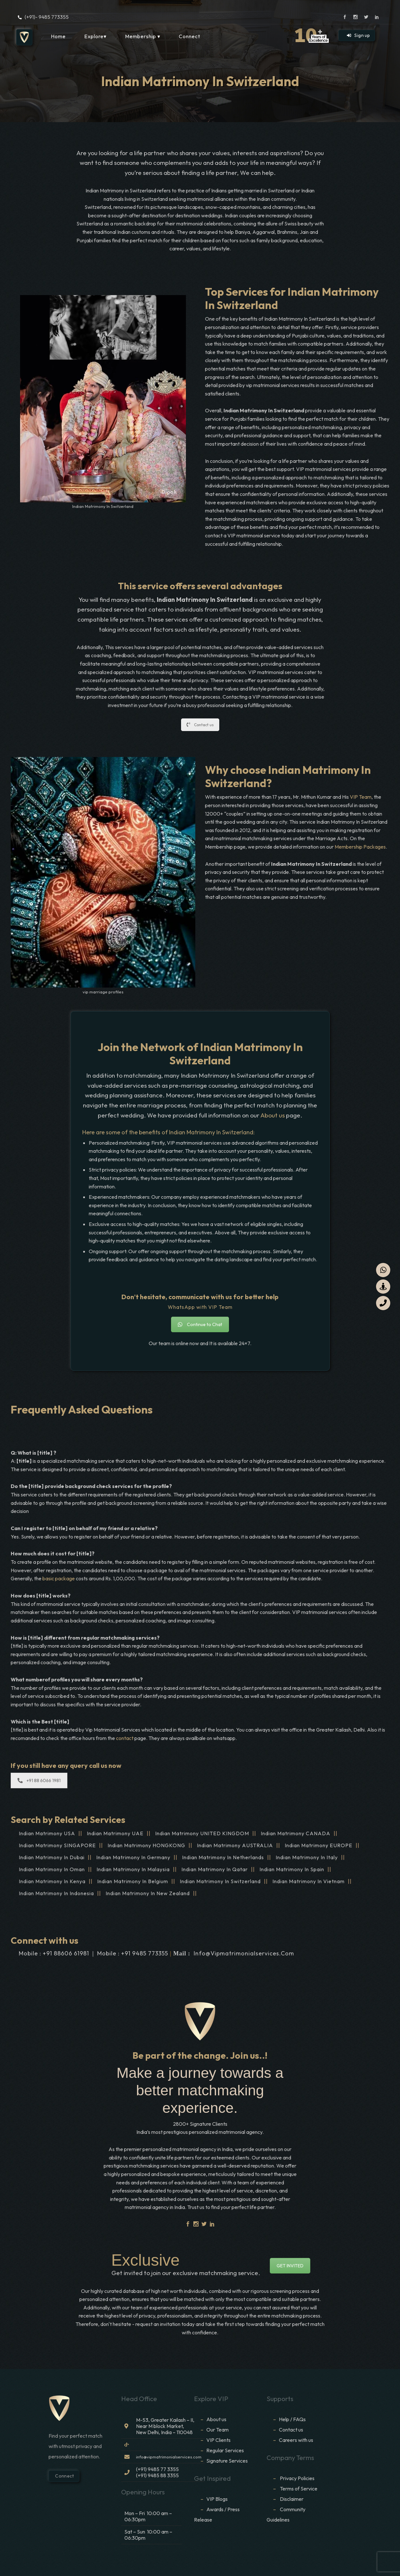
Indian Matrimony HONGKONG (146, 1845)
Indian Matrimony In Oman (52, 1869)
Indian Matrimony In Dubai (52, 1857)
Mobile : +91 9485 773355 (132, 1953)
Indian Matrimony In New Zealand (148, 1893)
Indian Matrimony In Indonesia (56, 1893)
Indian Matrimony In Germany (133, 1857)
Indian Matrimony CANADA (295, 1833)
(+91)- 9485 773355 (47, 17)
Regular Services (225, 2450)
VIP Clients (218, 2440)
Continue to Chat (200, 1324)
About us (272, 1115)
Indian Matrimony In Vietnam (308, 1881)
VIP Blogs (217, 2499)
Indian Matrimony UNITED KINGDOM (202, 1833)
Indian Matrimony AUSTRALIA (235, 1845)
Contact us (200, 724)
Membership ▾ (142, 36)
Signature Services (227, 2460)
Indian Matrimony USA (47, 1833)
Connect (189, 36)
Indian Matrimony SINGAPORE (57, 1845)
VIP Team (360, 797)
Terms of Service (298, 2488)
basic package (58, 1578)
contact (125, 1738)
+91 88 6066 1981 (39, 1780)
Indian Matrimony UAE (115, 1833)
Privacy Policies (297, 2478)
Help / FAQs (292, 2419)
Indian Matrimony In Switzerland (220, 1881)
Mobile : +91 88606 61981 (54, 1953)
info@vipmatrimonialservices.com (244, 1953)
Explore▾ (95, 36)
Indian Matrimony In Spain (291, 1869)
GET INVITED (290, 2266)
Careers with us (296, 2440)
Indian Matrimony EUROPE (318, 1845)
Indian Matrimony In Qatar (214, 1869)
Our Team (217, 2429)
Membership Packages (360, 846)
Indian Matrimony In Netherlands (223, 1857)
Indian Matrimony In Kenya (52, 1881)
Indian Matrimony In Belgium (132, 1881)
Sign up (358, 35)
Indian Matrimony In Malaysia (133, 1869)
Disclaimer (292, 2499)
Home (58, 36)
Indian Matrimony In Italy (307, 1857)
